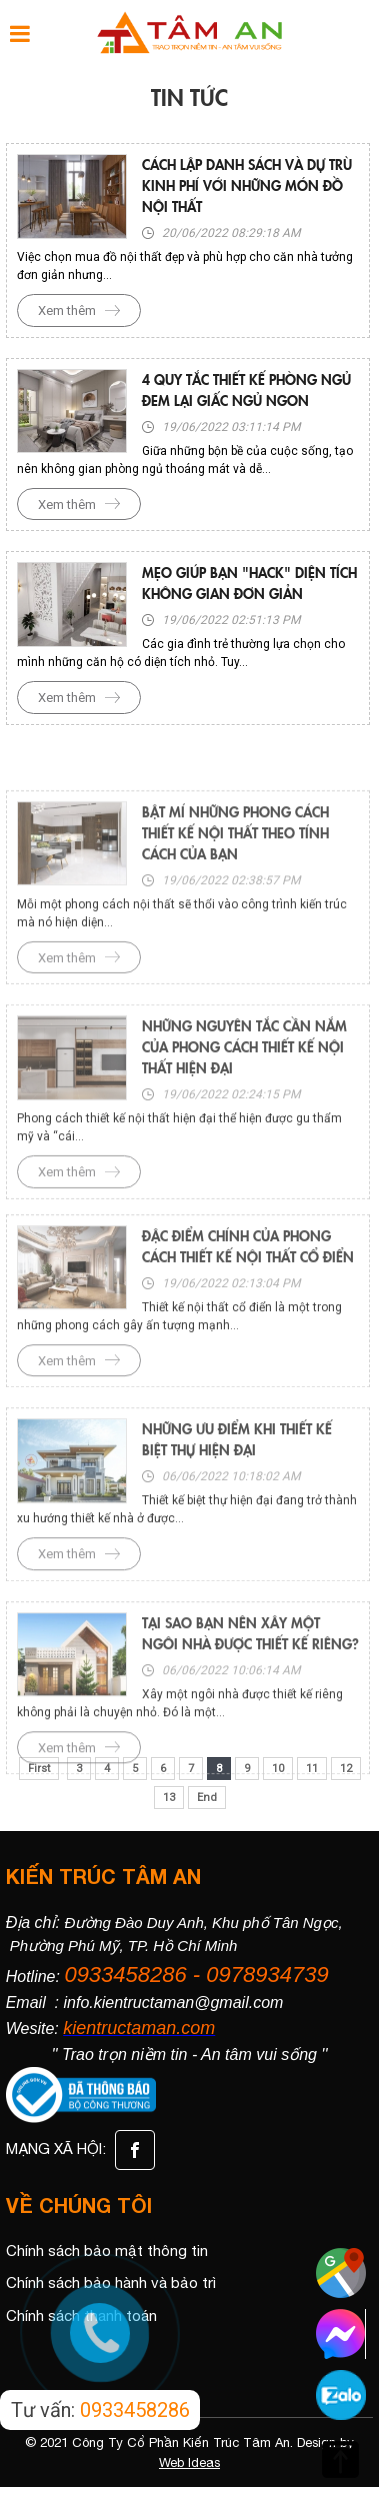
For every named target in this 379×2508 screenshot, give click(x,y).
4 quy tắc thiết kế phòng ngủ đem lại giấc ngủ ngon (246, 389)
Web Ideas (189, 2462)
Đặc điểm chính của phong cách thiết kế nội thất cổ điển (248, 1289)
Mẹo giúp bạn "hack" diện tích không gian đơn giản (249, 582)
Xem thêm (67, 310)
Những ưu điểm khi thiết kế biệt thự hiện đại (237, 1482)
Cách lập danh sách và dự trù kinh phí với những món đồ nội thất (247, 185)
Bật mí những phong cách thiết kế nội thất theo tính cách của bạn (235, 881)
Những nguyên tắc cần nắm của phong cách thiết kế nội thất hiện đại (244, 1096)
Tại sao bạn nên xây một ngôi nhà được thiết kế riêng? (250, 1676)
